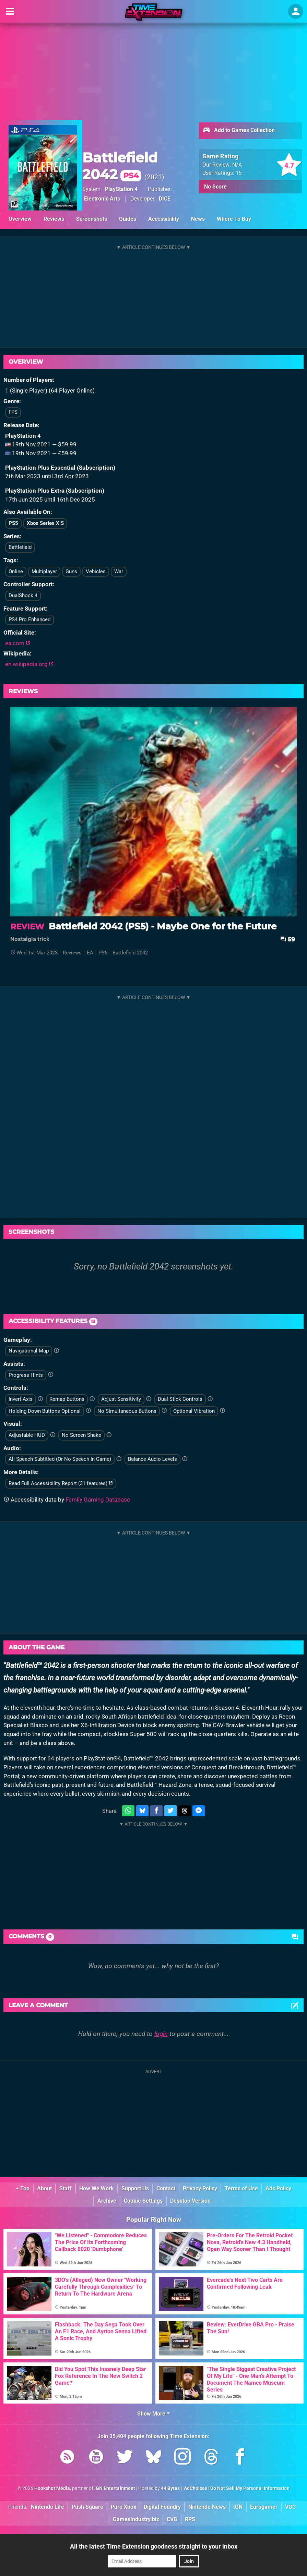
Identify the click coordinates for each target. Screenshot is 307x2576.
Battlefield (20, 547)
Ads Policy (278, 2188)
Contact (165, 2188)
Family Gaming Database (98, 1499)
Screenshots (91, 219)
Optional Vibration (194, 1411)
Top (22, 2188)
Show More (153, 2413)
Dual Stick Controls (180, 1399)
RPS (190, 2519)
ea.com (17, 643)
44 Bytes (170, 2488)
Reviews (54, 219)
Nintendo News (207, 2507)
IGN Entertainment (114, 2488)
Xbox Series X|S (45, 523)
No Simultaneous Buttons (126, 1411)
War (118, 571)
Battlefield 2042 (120, 166)
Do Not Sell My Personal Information (250, 2488)
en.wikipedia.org (29, 664)
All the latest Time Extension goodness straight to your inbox (153, 2546)
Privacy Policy (200, 2188)
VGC (290, 2507)
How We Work (96, 2188)
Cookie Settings (143, 2201)
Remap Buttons (66, 1399)
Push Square (87, 2507)
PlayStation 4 (121, 189)
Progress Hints (26, 1375)
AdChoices (195, 2488)
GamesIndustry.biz (136, 2519)
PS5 (13, 523)
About (44, 2188)
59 (287, 939)
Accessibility (163, 219)
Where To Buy (234, 219)
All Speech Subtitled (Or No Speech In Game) (60, 1459)
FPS (13, 412)
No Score (215, 186)
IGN (238, 2507)
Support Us (135, 2188)
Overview (20, 219)
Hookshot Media (52, 2488)
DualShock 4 (23, 595)
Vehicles (96, 571)
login (161, 2034)
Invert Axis (21, 1399)
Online (16, 571)
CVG (172, 2519)
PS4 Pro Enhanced (29, 619)
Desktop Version (190, 2201)
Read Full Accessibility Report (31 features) (61, 1483)
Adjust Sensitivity (121, 1399)
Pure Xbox (123, 2507)
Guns (71, 571)
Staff (65, 2188)
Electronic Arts (102, 198)
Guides (127, 219)
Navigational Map (29, 1351)
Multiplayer (44, 571)
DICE (164, 198)
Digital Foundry (162, 2507)
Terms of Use (241, 2188)
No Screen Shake (81, 1435)
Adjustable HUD (27, 1435)
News (198, 219)
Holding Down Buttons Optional (45, 1411)
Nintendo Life (47, 2507)
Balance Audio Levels (152, 1459)
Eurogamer (264, 2507)
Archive (106, 2201)
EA (90, 953)
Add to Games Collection (238, 130)
